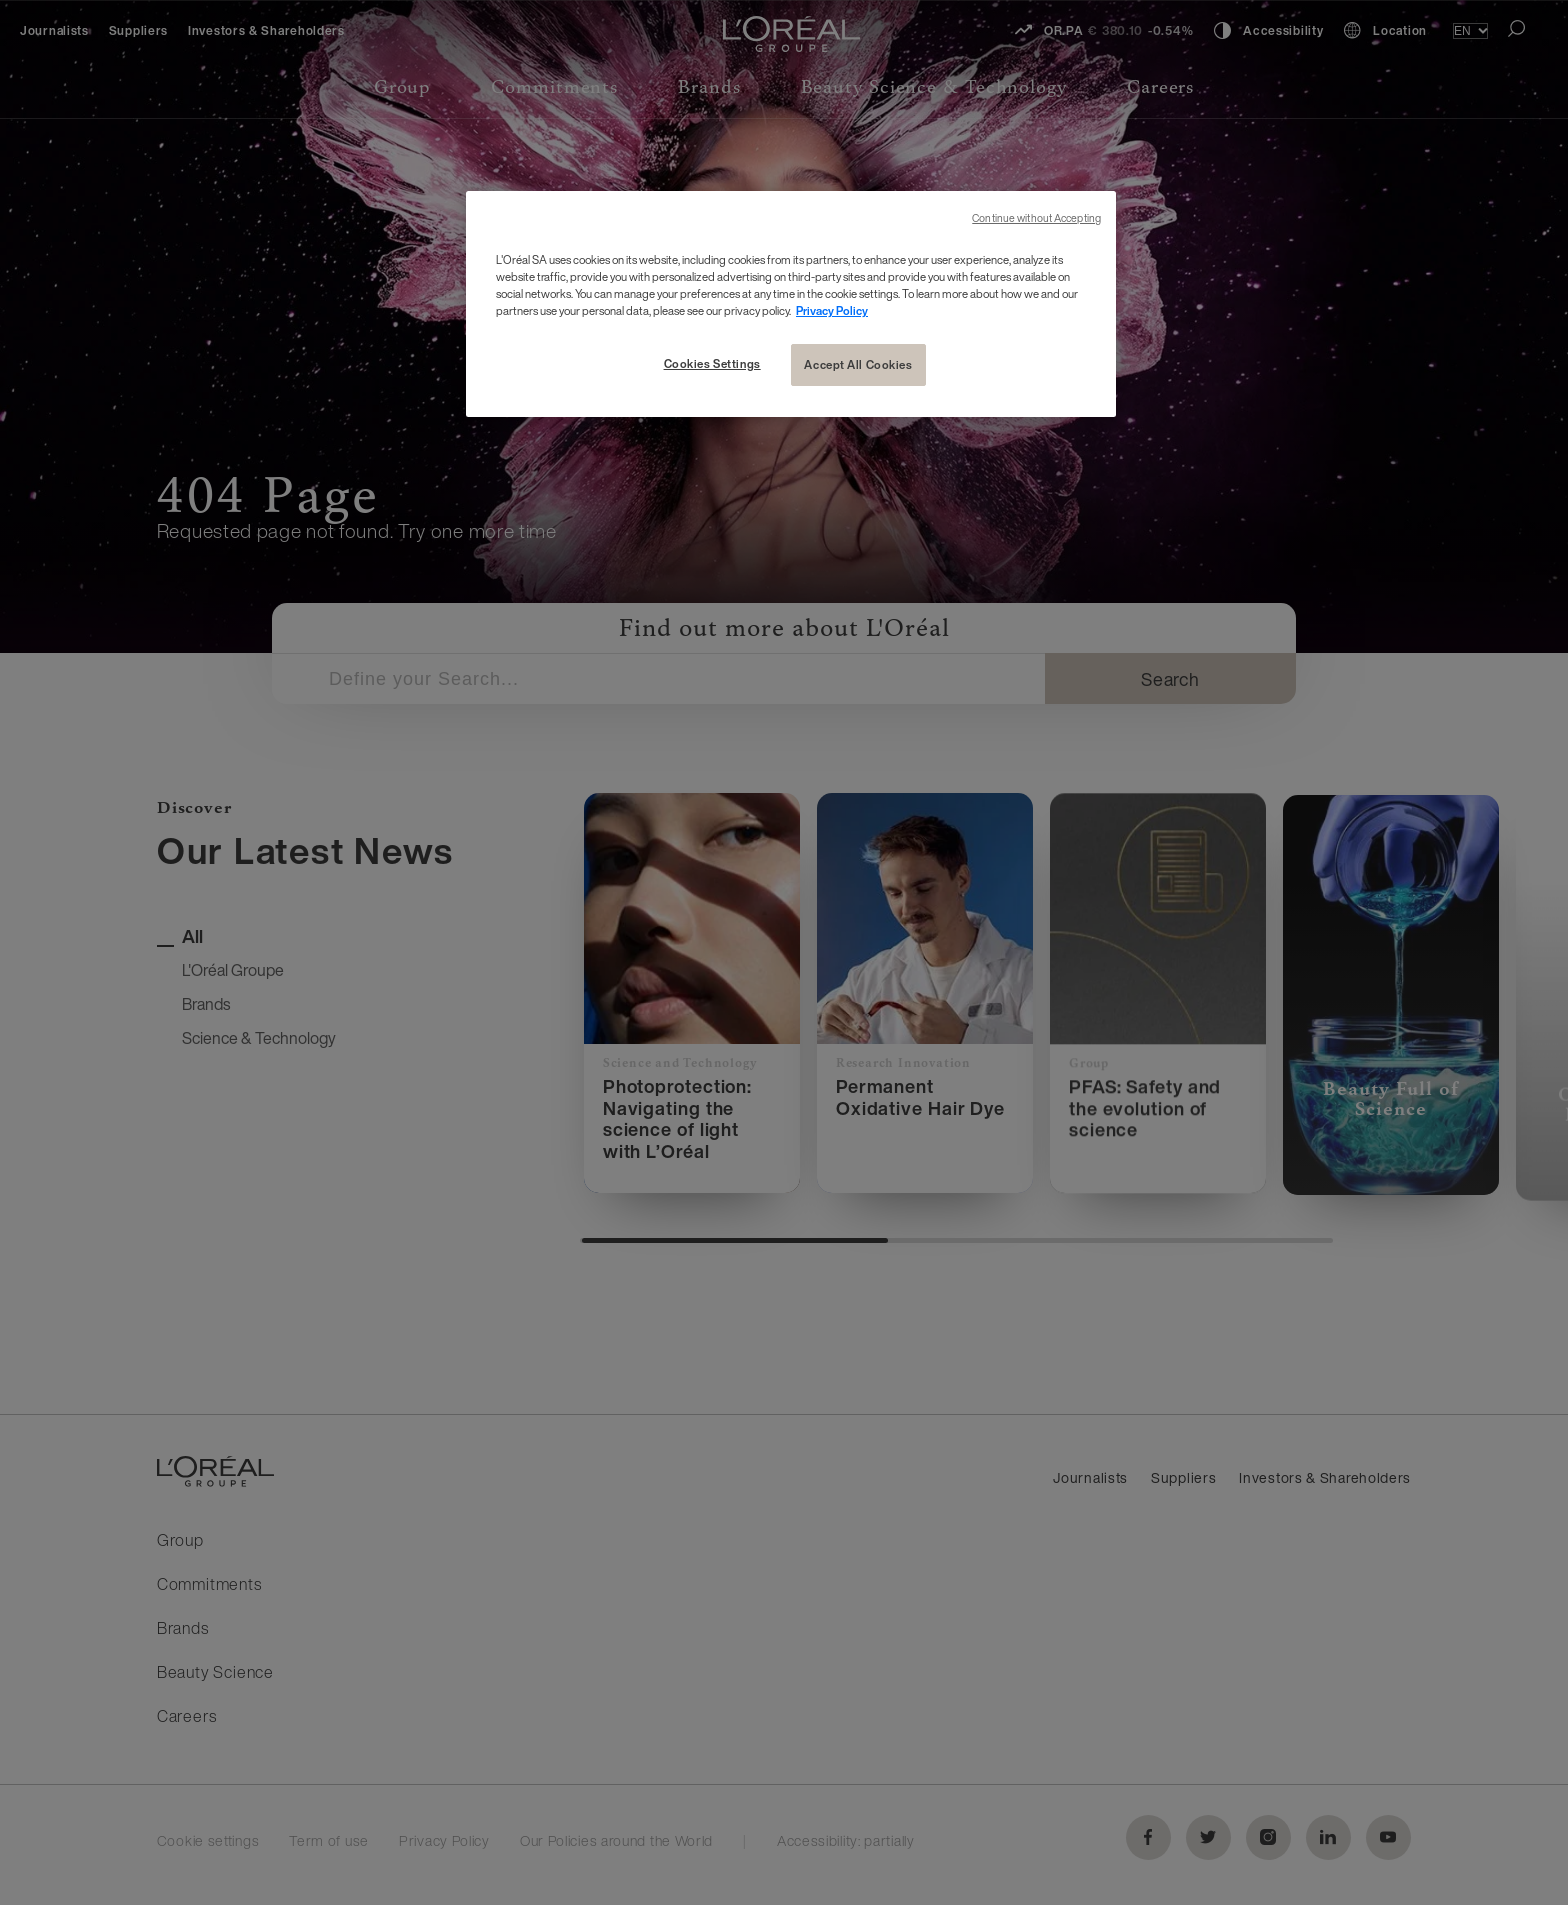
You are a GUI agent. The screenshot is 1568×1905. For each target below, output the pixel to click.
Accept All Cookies (858, 364)
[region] (791, 304)
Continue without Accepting (1036, 218)
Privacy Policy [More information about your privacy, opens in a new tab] (832, 310)
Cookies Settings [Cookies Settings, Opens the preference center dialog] (712, 363)
